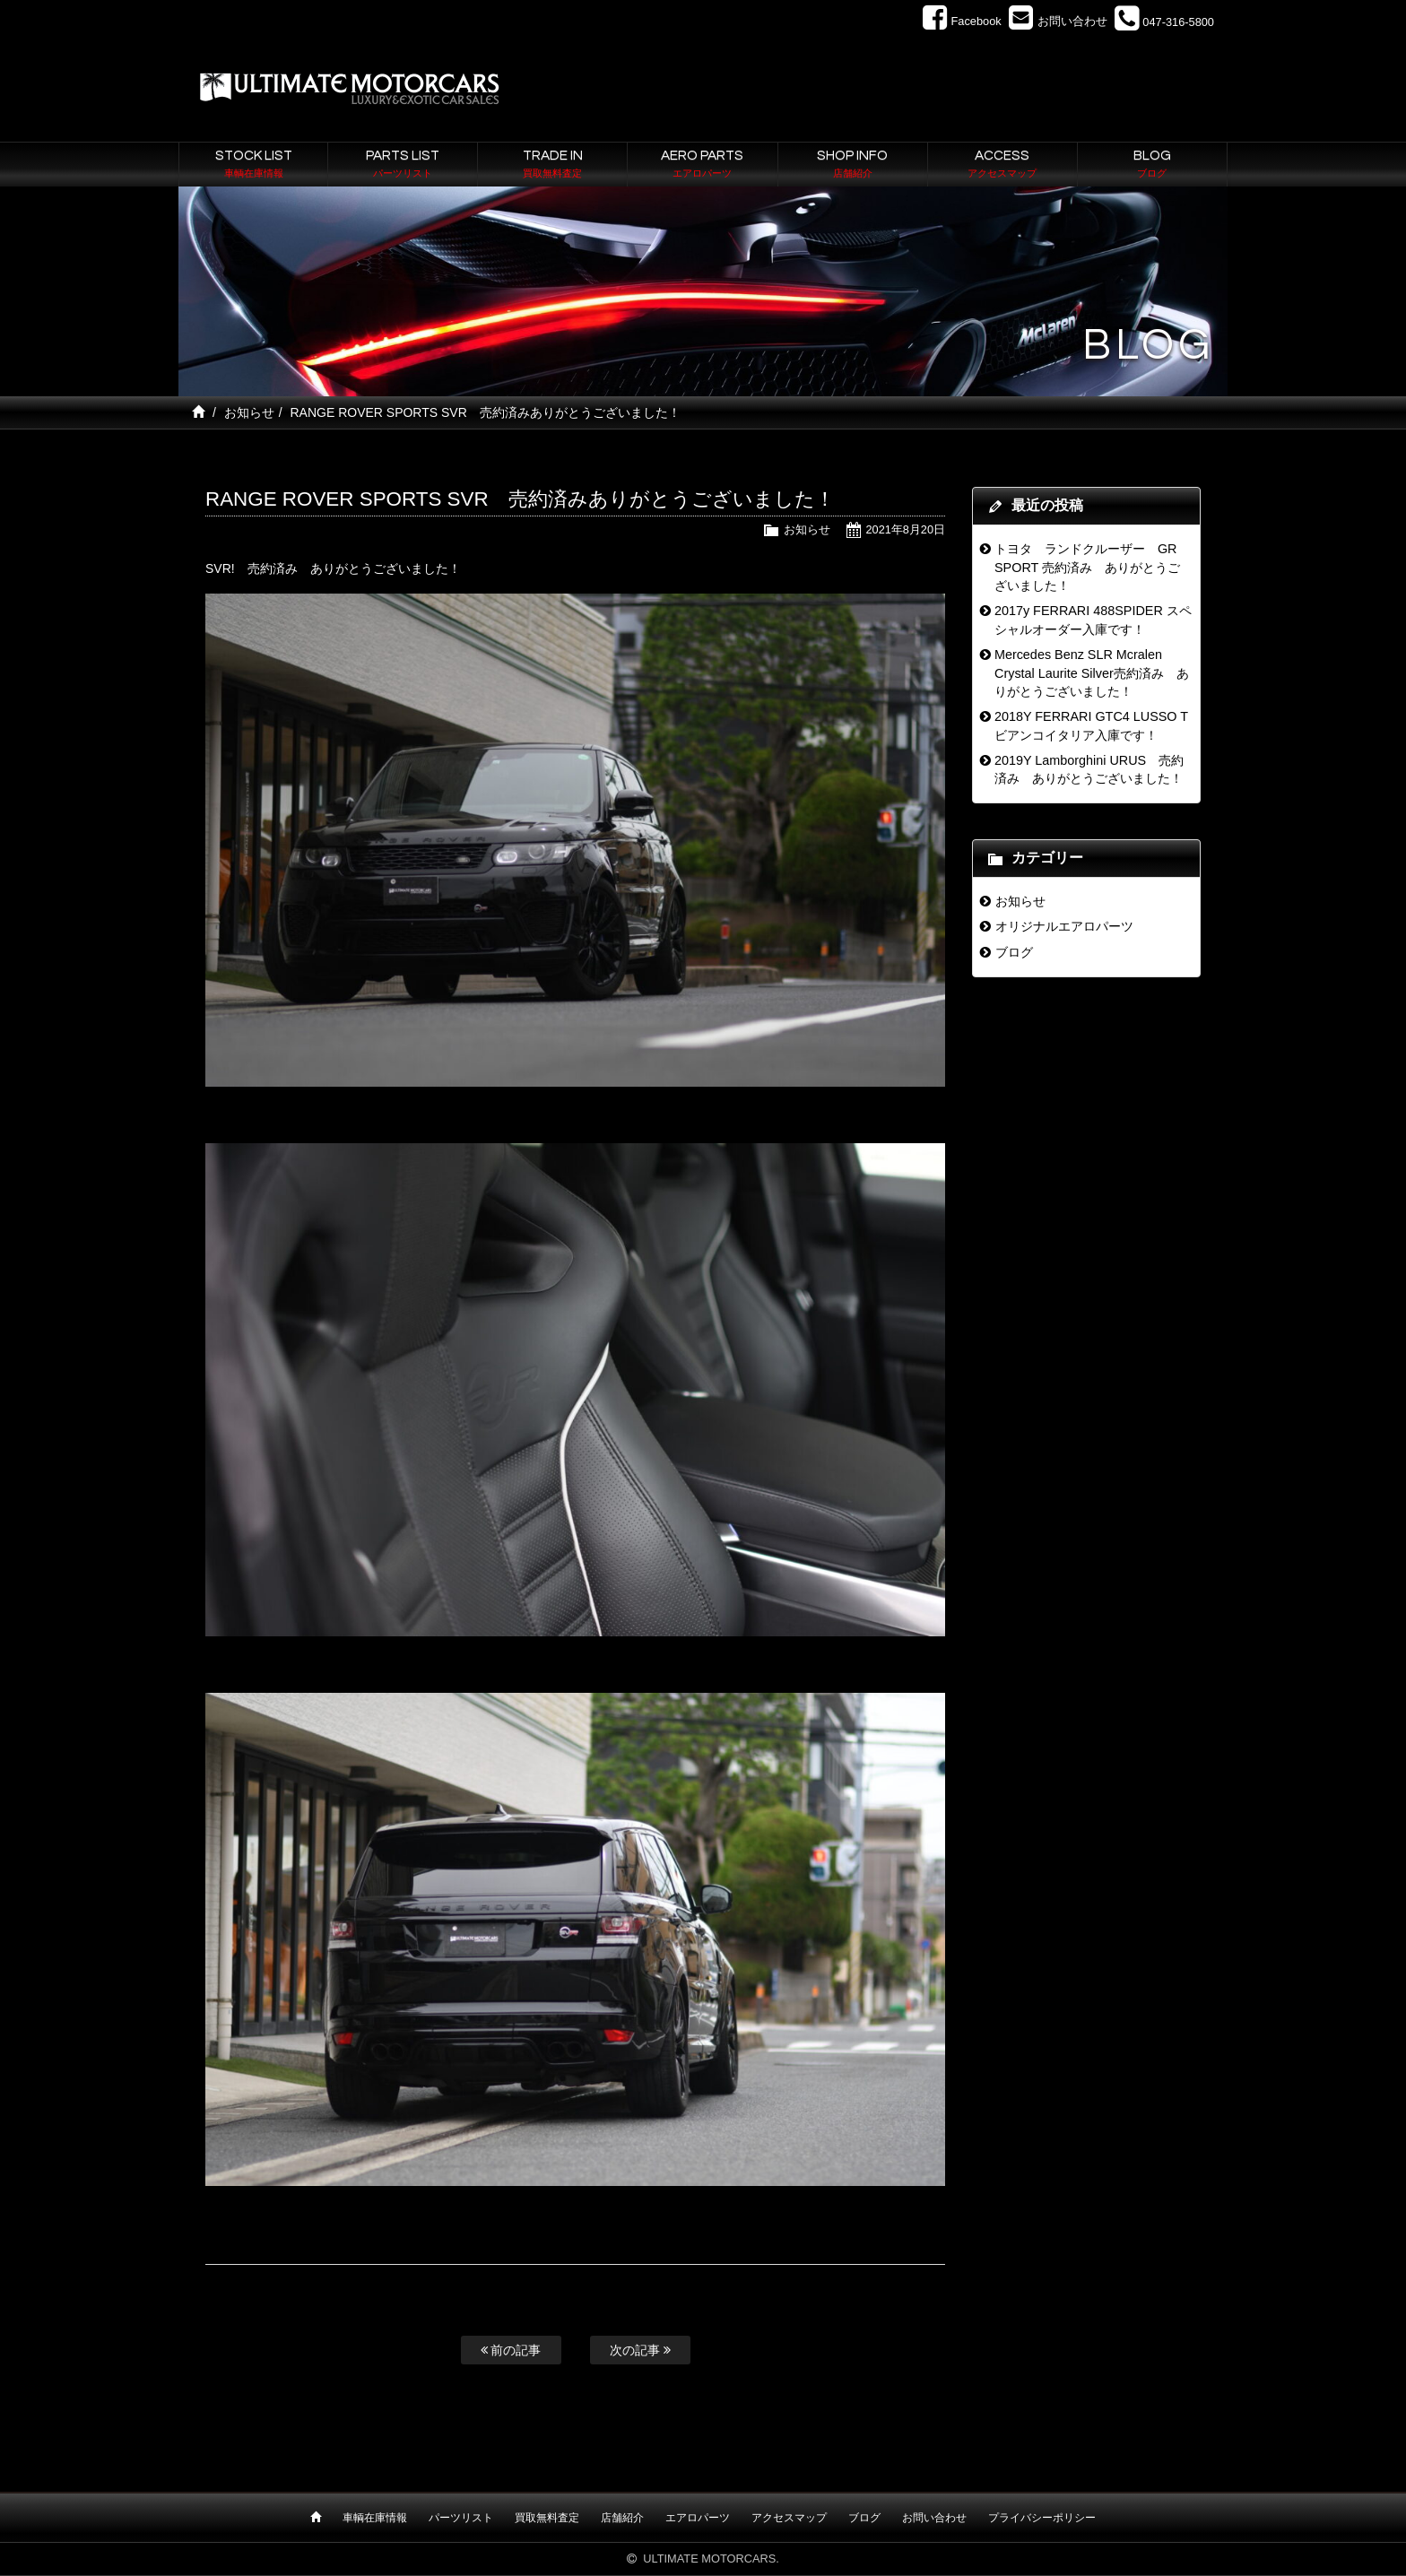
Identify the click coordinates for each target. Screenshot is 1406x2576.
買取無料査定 (547, 2517)
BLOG (1152, 165)
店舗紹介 (622, 2517)
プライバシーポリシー (1042, 2517)
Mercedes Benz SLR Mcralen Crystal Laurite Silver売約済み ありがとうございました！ (1091, 672)
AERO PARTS (702, 165)
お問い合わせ (934, 2517)
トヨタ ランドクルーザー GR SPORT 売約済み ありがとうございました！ (1087, 567)
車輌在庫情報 (375, 2517)
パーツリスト (461, 2517)
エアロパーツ (697, 2517)
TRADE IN (552, 165)
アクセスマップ (789, 2517)
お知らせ (249, 412)
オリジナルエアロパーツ (1064, 926)
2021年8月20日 (905, 529)
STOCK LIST (253, 165)
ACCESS (1002, 165)
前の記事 (511, 2350)
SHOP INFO (852, 165)
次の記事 (640, 2350)
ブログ (1014, 952)
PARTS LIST (402, 165)
